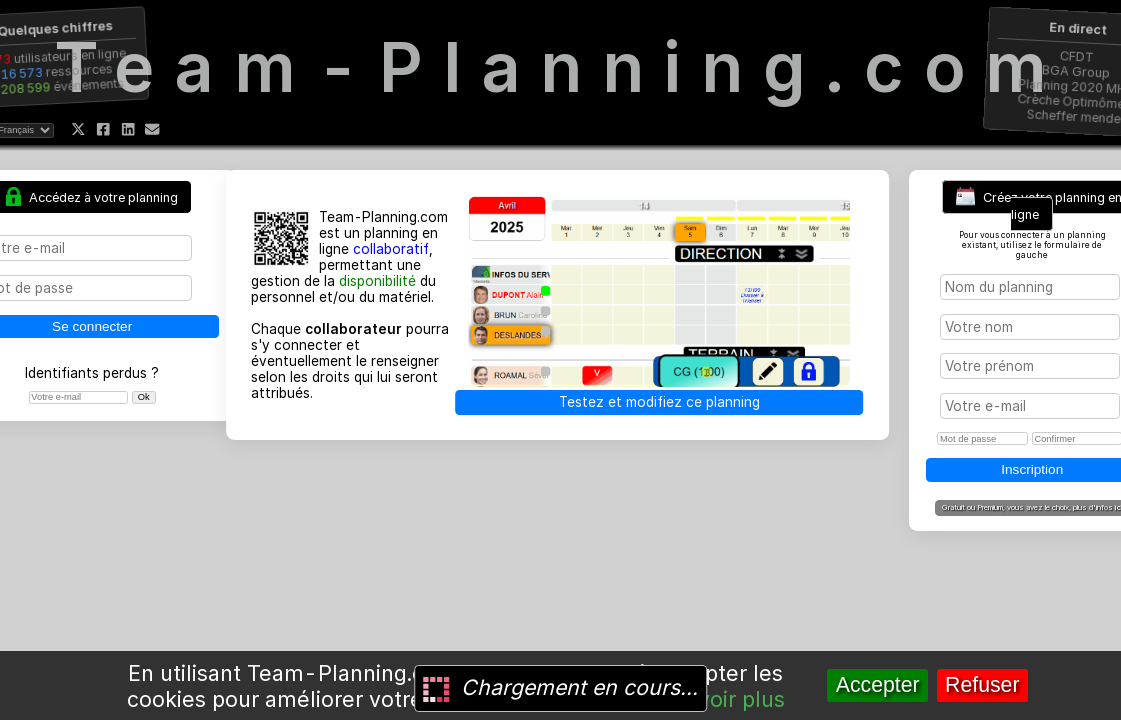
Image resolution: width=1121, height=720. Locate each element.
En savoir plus (714, 699)
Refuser (982, 685)
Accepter (878, 685)
